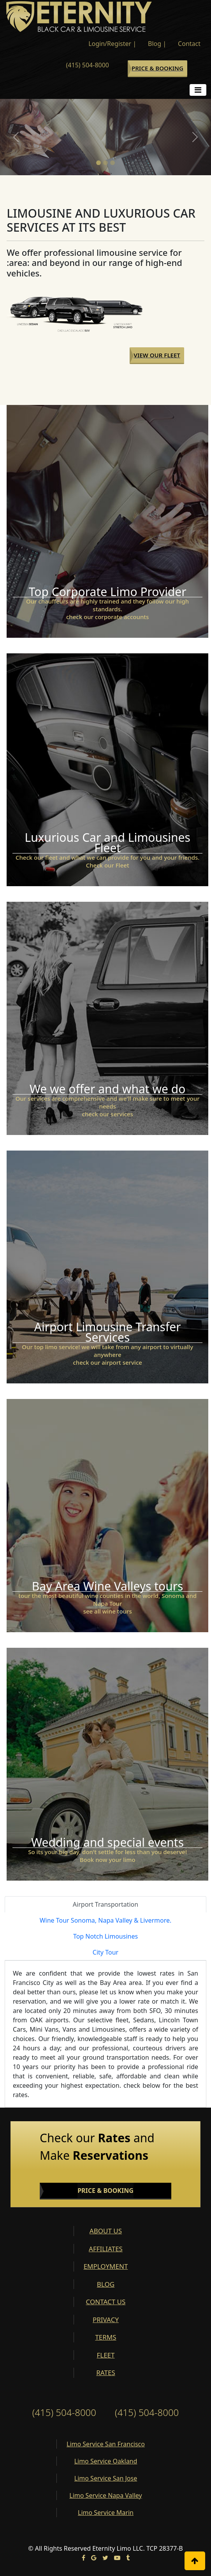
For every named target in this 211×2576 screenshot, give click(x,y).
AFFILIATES (106, 2248)
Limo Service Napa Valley (105, 2495)
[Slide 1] (98, 163)
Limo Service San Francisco (106, 2444)
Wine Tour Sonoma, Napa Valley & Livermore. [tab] (106, 1920)
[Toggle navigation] (198, 90)
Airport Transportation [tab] (105, 1904)
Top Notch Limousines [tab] (105, 1936)
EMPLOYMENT (106, 2266)
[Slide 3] (112, 163)
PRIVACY (106, 2319)
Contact (189, 43)
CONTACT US (106, 2301)
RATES (105, 2372)
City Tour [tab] (105, 1952)
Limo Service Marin (106, 2512)
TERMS (105, 2337)
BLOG (105, 2284)
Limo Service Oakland (105, 2461)
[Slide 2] (105, 163)
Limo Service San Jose (105, 2478)
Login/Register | (112, 43)
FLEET (105, 2355)
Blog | (157, 43)
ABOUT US (106, 2230)
